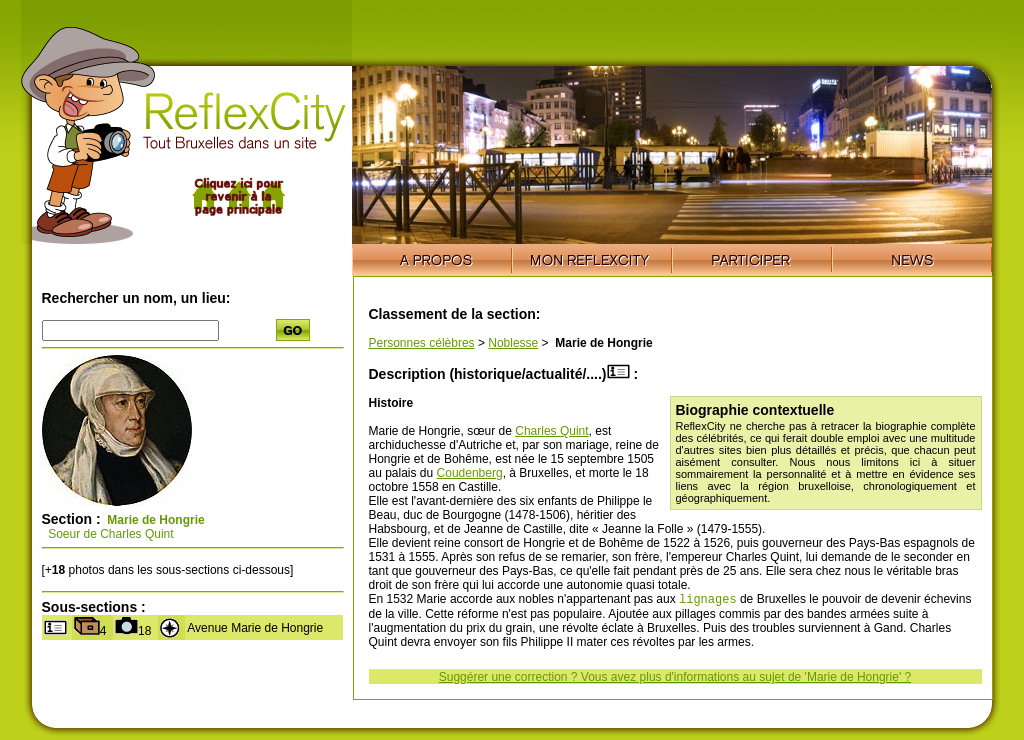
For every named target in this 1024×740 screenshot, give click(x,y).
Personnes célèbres (422, 343)
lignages (708, 600)
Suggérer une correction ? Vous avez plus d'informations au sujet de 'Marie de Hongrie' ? (675, 679)
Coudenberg (470, 473)
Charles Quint (551, 431)
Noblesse (513, 343)
